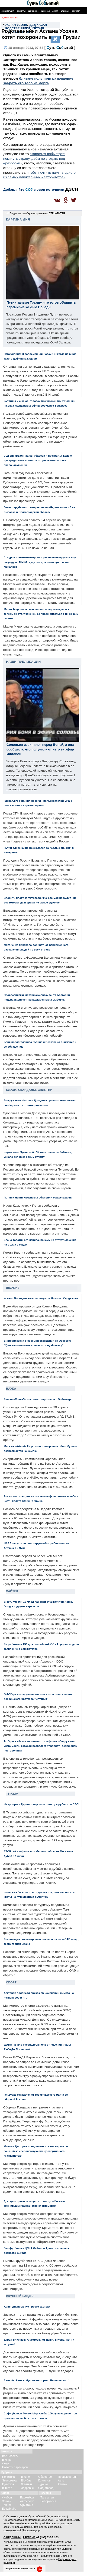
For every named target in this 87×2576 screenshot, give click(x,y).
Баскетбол (27, 2497)
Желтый (26, 2484)
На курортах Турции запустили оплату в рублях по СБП (41, 1804)
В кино (25, 2476)
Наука (11, 1388)
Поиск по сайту (9, 18)
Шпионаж (65, 11)
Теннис (6, 2505)
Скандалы (21, 11)
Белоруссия (48, 2501)
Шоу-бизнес (33, 11)
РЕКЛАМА (29, 2537)
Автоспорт (27, 2501)
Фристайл (26, 2505)
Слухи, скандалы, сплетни (29, 1090)
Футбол (7, 2497)
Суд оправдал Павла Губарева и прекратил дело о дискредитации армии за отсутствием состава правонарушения (38, 460)
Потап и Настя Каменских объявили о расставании (38, 1197)
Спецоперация (7, 11)
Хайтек (12, 1591)
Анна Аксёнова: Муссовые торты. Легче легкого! (36, 2380)
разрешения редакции (42, 2548)
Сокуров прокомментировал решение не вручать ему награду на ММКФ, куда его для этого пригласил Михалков (40, 562)
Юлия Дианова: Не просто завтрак (27, 2306)
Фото (5, 2463)
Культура (8, 2484)
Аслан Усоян (16, 25)
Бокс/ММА (9, 2508)
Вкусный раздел (20, 2296)
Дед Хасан (38, 25)
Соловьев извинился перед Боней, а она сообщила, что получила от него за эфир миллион (40, 749)
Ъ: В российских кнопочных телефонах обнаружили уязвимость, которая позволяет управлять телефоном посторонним (40, 1746)
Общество (45, 2476)
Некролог (76, 11)
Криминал (45, 2480)
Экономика (9, 2480)
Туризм (12, 1793)
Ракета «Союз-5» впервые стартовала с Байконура (38, 1399)
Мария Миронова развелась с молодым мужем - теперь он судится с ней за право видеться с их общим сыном (41, 614)
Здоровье (45, 11)
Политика (8, 2476)
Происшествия (67, 2476)
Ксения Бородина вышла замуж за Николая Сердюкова (41, 1298)
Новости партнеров (15, 2467)
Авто (61, 2480)
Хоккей (6, 2501)
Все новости (10, 2456)
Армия (55, 11)
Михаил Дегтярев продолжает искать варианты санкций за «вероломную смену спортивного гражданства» (36, 2151)
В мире (7, 2459)
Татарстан (47, 2497)
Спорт (11, 1982)
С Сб (60, 48)
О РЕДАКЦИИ (12, 2537)
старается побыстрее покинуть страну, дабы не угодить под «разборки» (34, 158)
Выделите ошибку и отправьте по (37, 213)
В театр (7, 2488)
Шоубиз (12, 1288)
